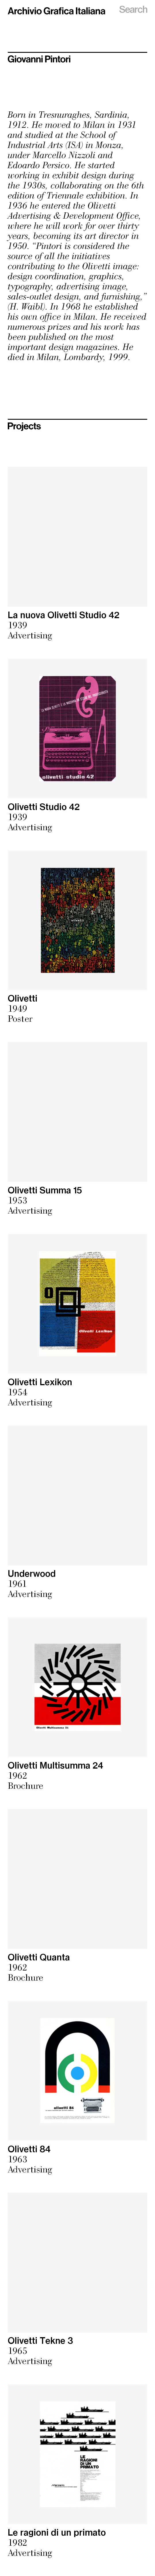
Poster (20, 1019)
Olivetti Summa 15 (45, 1190)
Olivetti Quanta (39, 1957)
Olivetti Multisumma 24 (55, 1766)
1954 (18, 1393)
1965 (18, 2351)
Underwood (32, 1574)
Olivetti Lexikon (40, 1382)
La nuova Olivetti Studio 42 (63, 615)
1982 (18, 2543)
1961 (17, 1584)
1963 (18, 2160)
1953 (18, 1201)
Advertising (30, 636)
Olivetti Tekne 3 (40, 2341)
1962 (18, 1776)
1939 (18, 626)
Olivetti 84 (29, 2149)
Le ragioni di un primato (57, 2533)
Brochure (25, 1786)
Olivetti (22, 999)
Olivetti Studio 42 (44, 807)
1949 (18, 1009)
